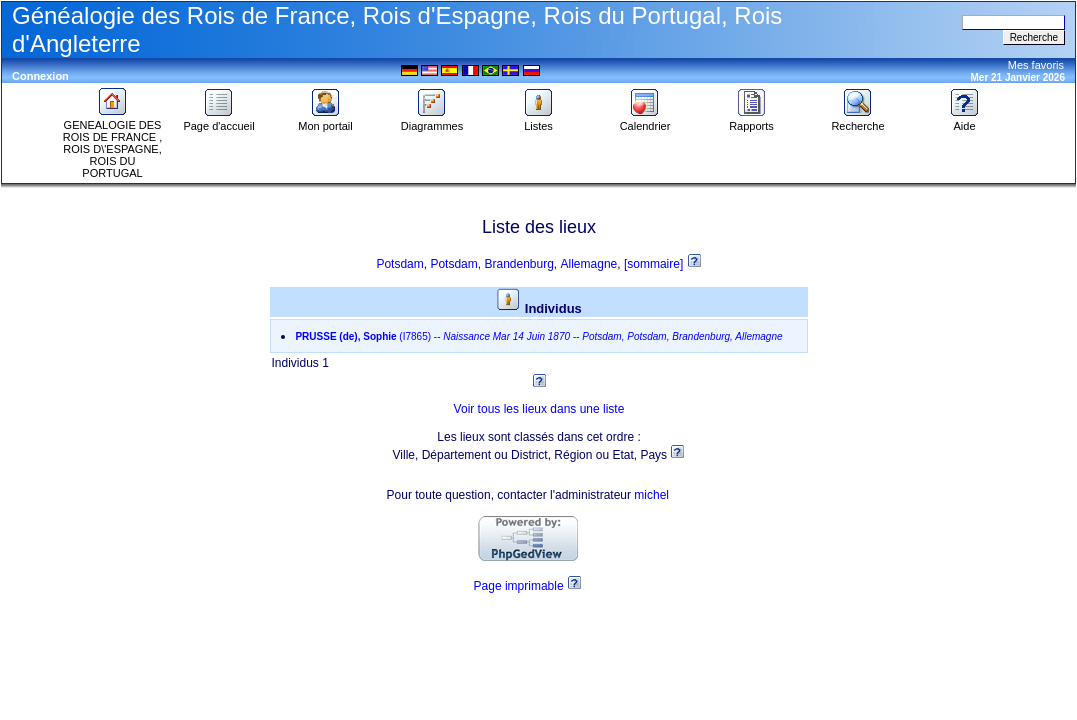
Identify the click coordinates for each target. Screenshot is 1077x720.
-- (538, 336)
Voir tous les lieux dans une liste (539, 409)
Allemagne (589, 264)
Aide (965, 121)
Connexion (40, 76)
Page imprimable (519, 586)
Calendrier (645, 121)
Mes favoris (1036, 65)
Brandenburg (518, 264)
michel (651, 495)
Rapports (751, 121)
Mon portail (325, 121)
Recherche (857, 121)
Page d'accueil (218, 121)
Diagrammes (432, 121)
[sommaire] (655, 264)
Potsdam (399, 264)
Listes (539, 121)
